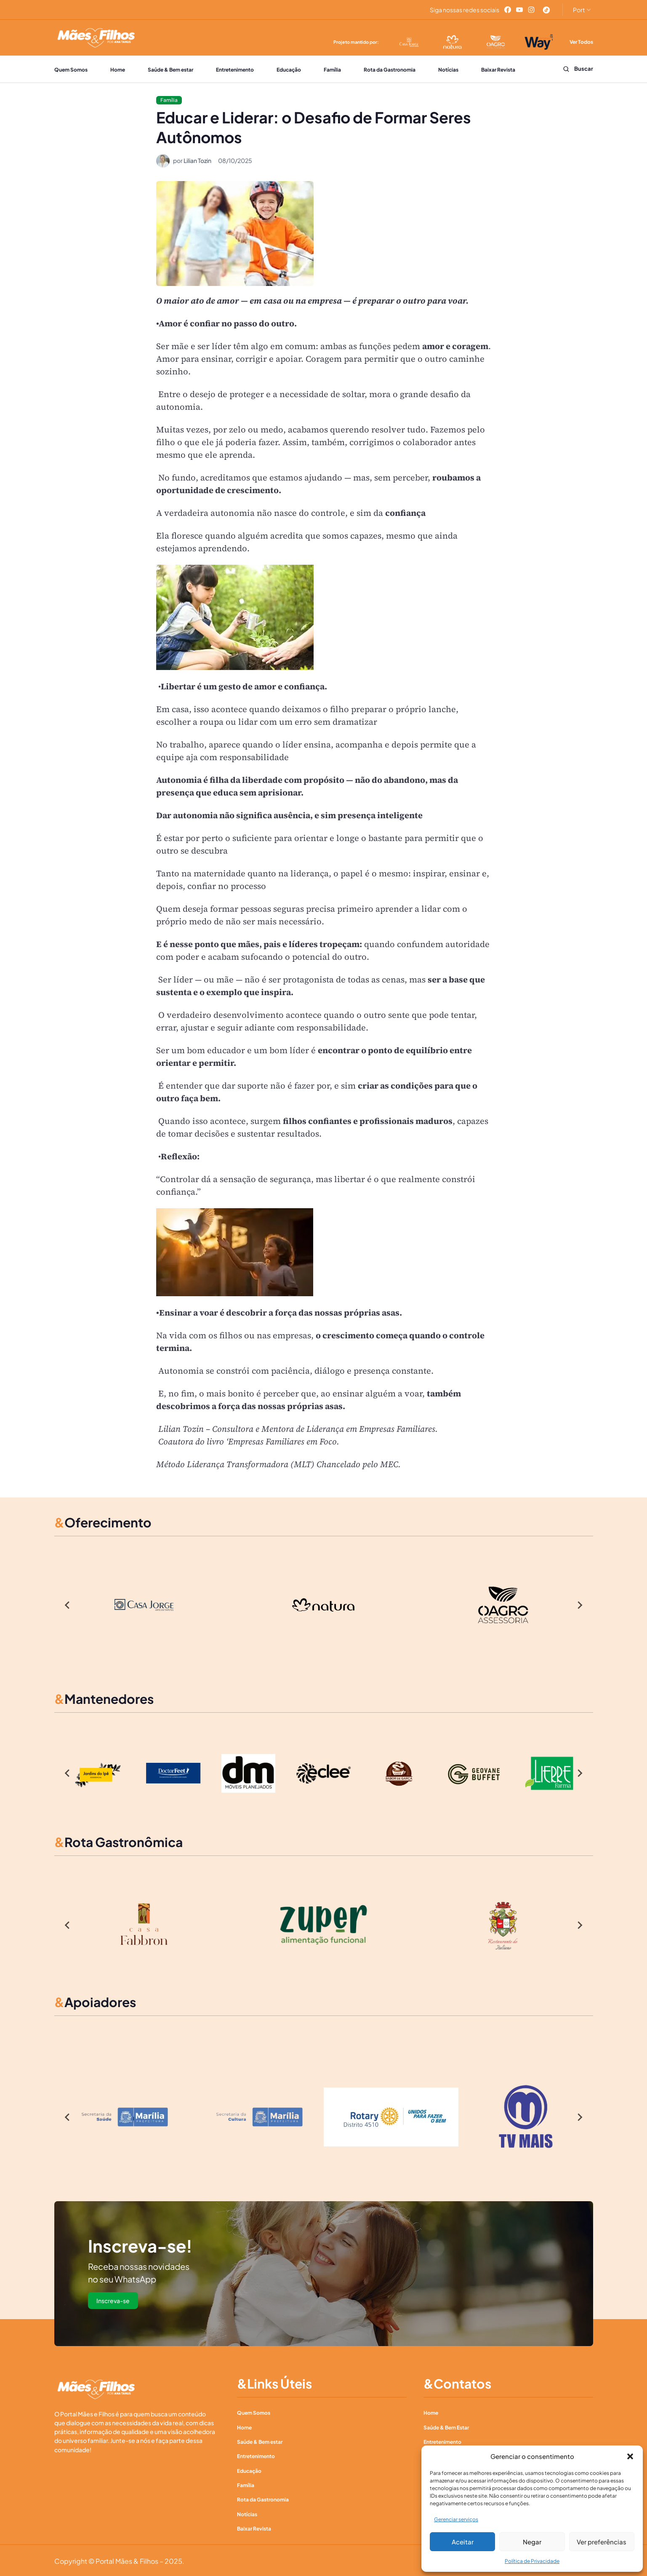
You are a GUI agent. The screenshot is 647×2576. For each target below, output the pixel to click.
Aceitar (463, 2542)
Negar (532, 2542)
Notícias (448, 70)
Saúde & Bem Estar (446, 2427)
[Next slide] (579, 1605)
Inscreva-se (113, 2300)
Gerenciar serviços (456, 2519)
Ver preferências (601, 2542)
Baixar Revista (499, 70)
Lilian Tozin (197, 160)
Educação (289, 70)
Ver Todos (581, 42)
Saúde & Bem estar (170, 70)
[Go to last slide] (68, 1605)
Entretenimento (235, 70)
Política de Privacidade (532, 2561)
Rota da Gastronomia (389, 70)
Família (332, 70)
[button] (630, 2456)
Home (117, 70)
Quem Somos (71, 70)
